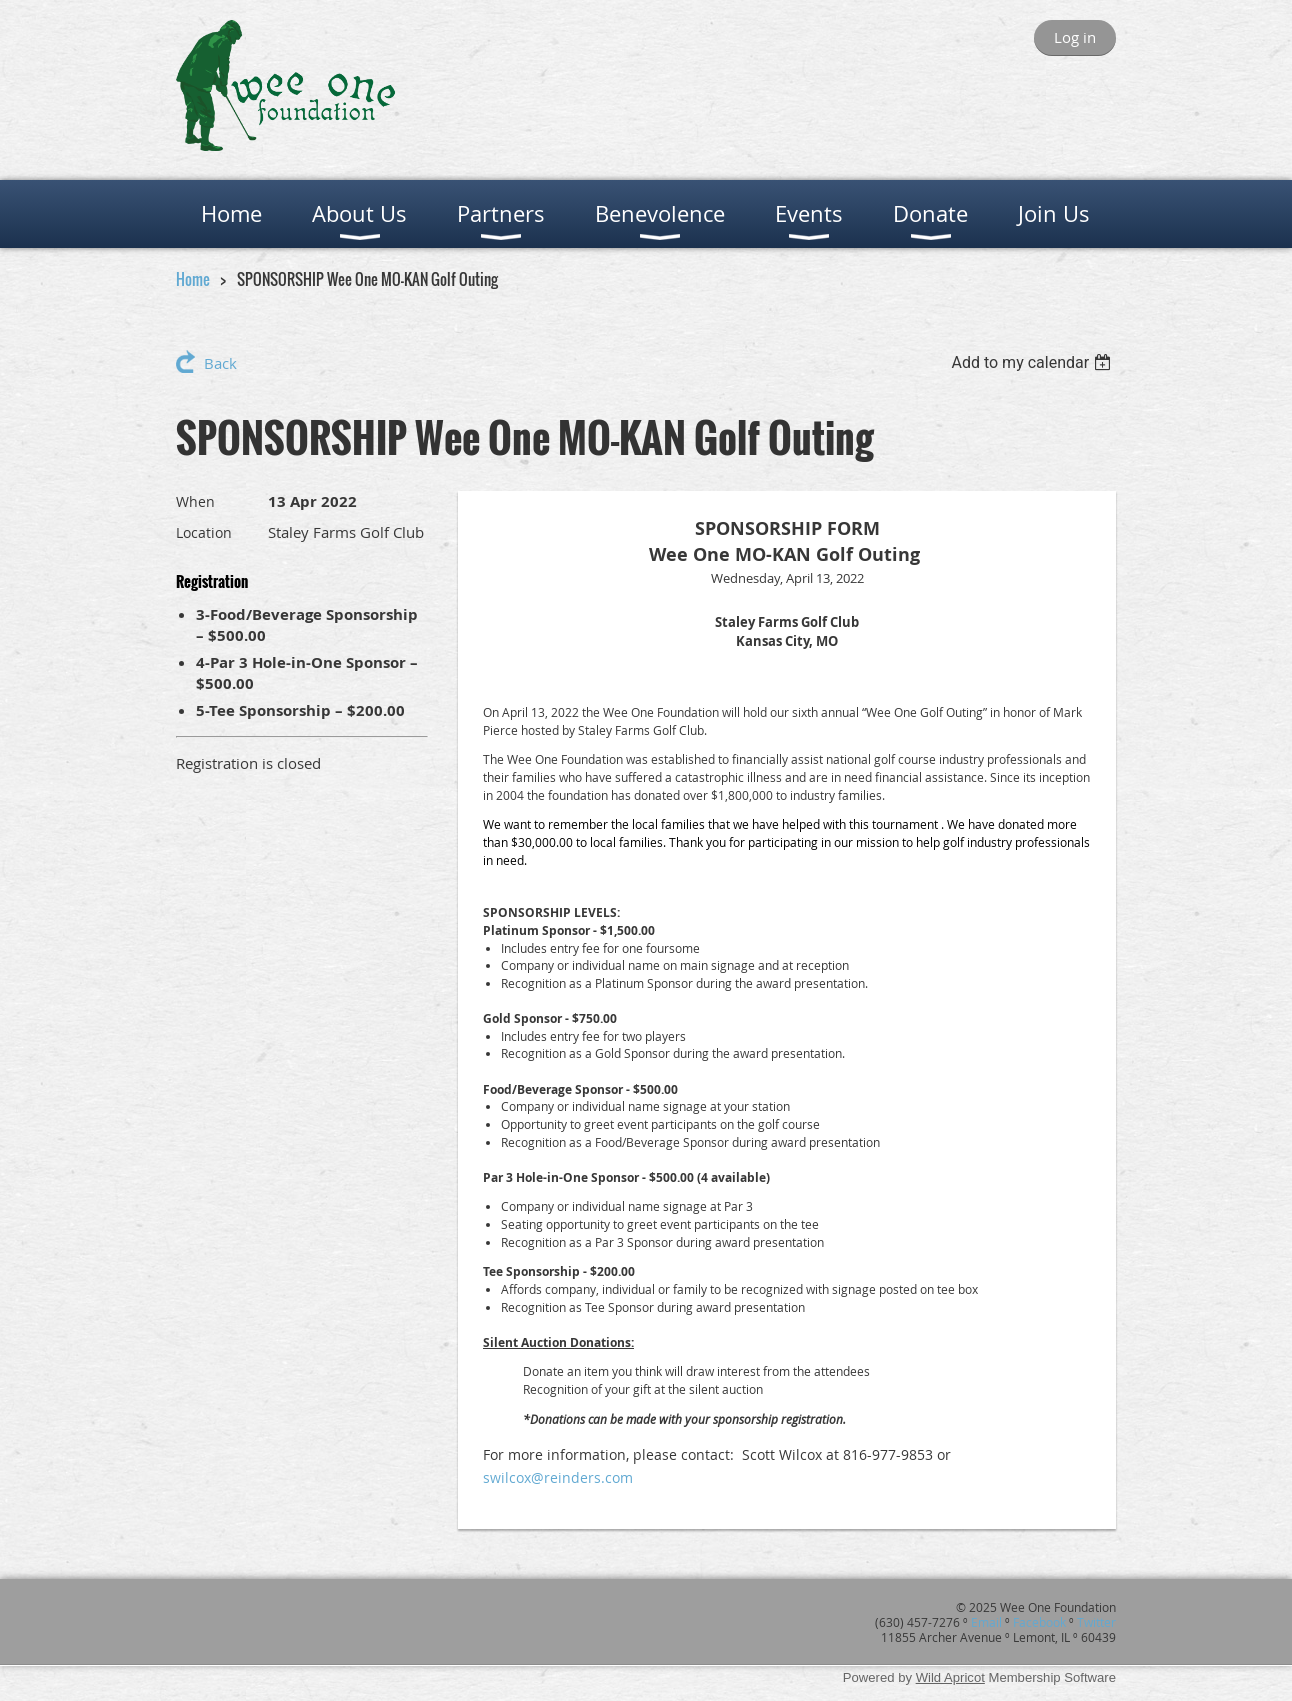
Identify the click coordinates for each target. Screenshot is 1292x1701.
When (195, 501)
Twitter (1096, 1622)
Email (986, 1622)
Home (193, 279)
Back (220, 363)
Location (204, 532)
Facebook (1039, 1622)
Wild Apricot (950, 1677)
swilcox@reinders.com (558, 1477)
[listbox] (1033, 362)
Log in (1075, 37)
